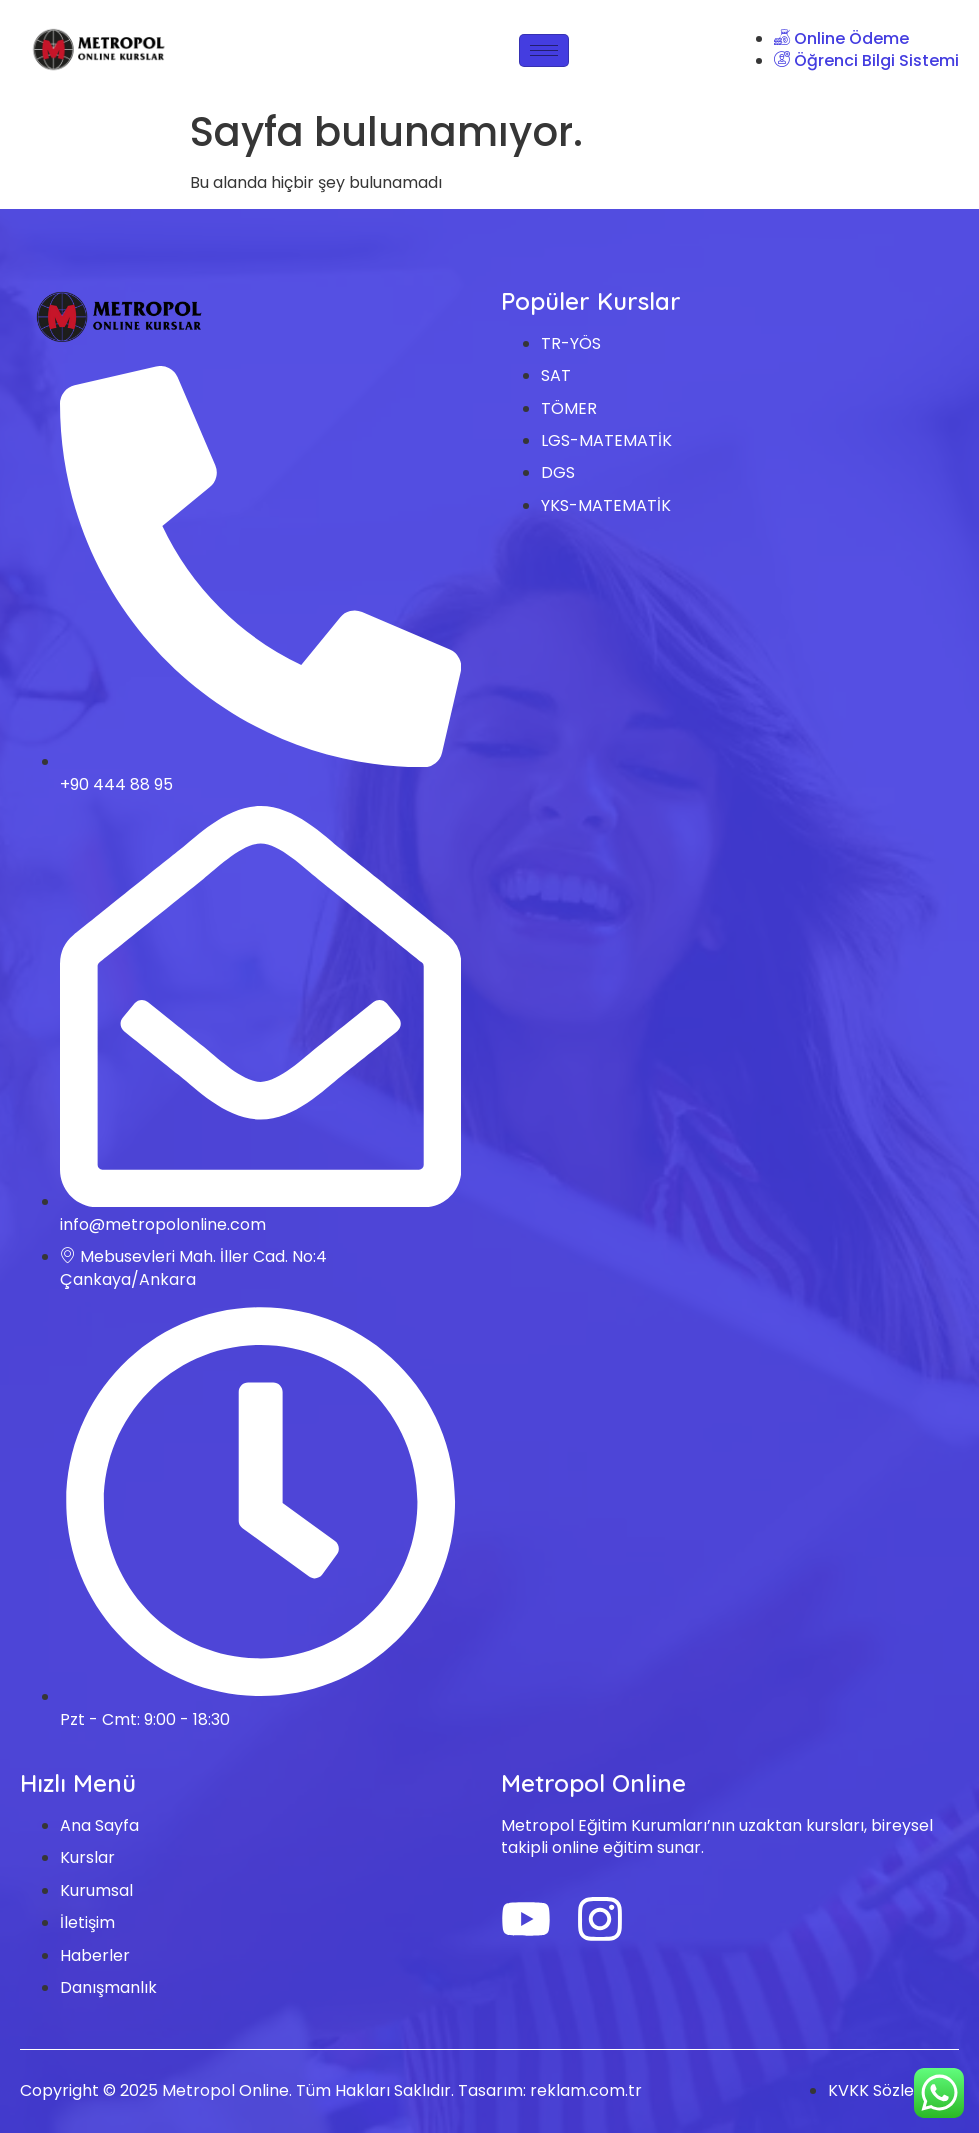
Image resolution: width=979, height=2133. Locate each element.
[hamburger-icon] (544, 50)
